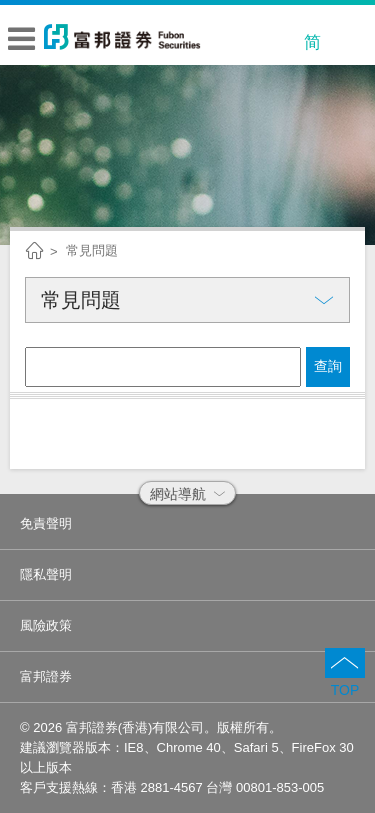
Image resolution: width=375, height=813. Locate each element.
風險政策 (46, 625)
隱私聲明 (46, 574)
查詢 (328, 366)
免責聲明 (46, 523)
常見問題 (92, 250)
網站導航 (187, 494)
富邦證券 (46, 676)
